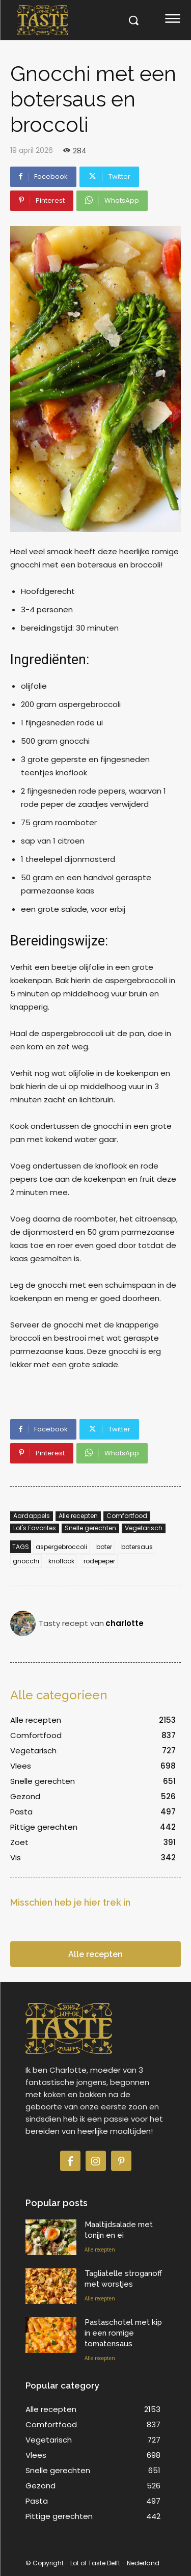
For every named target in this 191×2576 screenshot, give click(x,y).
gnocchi (26, 1561)
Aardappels (31, 1516)
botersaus (137, 1546)
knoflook (61, 1561)
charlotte (124, 1623)
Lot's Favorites (34, 1528)
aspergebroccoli (61, 1546)
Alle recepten (78, 1516)
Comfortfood (126, 1516)
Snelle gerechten (90, 1528)
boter (104, 1546)
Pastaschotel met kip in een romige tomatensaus (123, 2333)
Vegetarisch (144, 1528)
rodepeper (99, 1561)
